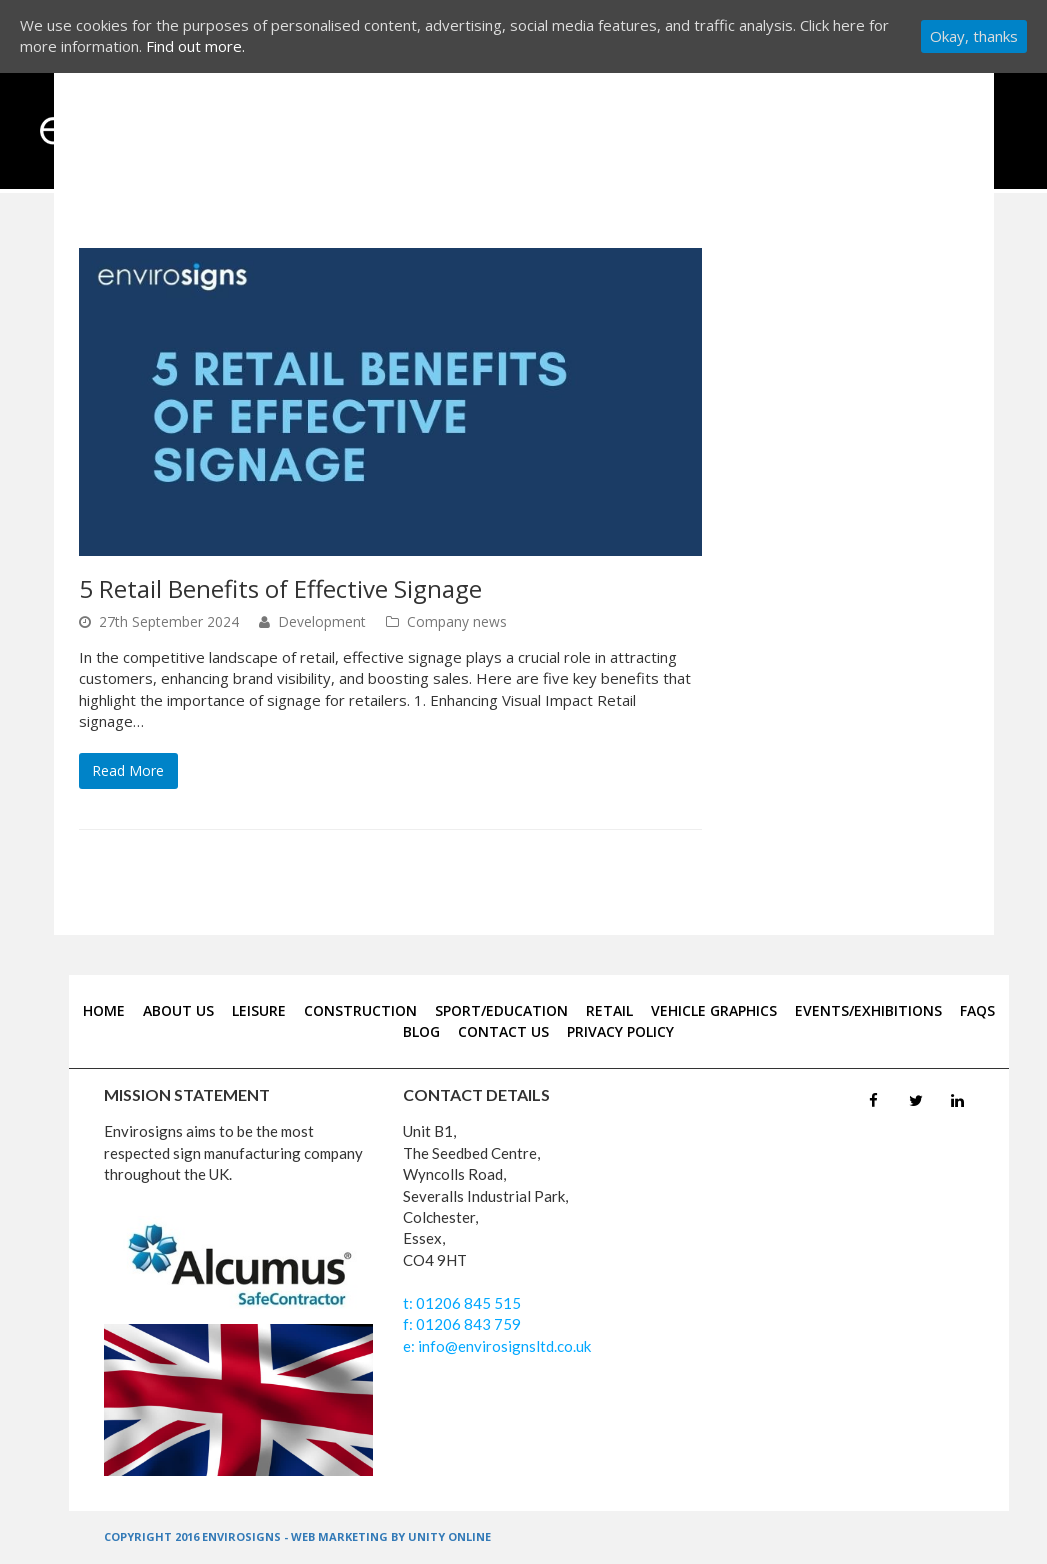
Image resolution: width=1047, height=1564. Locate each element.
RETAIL (609, 1010)
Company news (457, 621)
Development (322, 621)
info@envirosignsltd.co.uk (503, 1346)
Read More (128, 770)
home (104, 1010)
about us (178, 1010)
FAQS (977, 1010)
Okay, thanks (974, 36)
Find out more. (195, 46)
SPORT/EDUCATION (501, 1010)
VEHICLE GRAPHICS (714, 1010)
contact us (503, 1031)
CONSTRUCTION (360, 1010)
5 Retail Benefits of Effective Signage (280, 588)
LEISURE (259, 1010)
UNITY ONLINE (449, 1536)
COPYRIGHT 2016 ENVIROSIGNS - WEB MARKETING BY (256, 1536)
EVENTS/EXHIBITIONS (868, 1010)
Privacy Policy (620, 1031)
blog (421, 1031)
